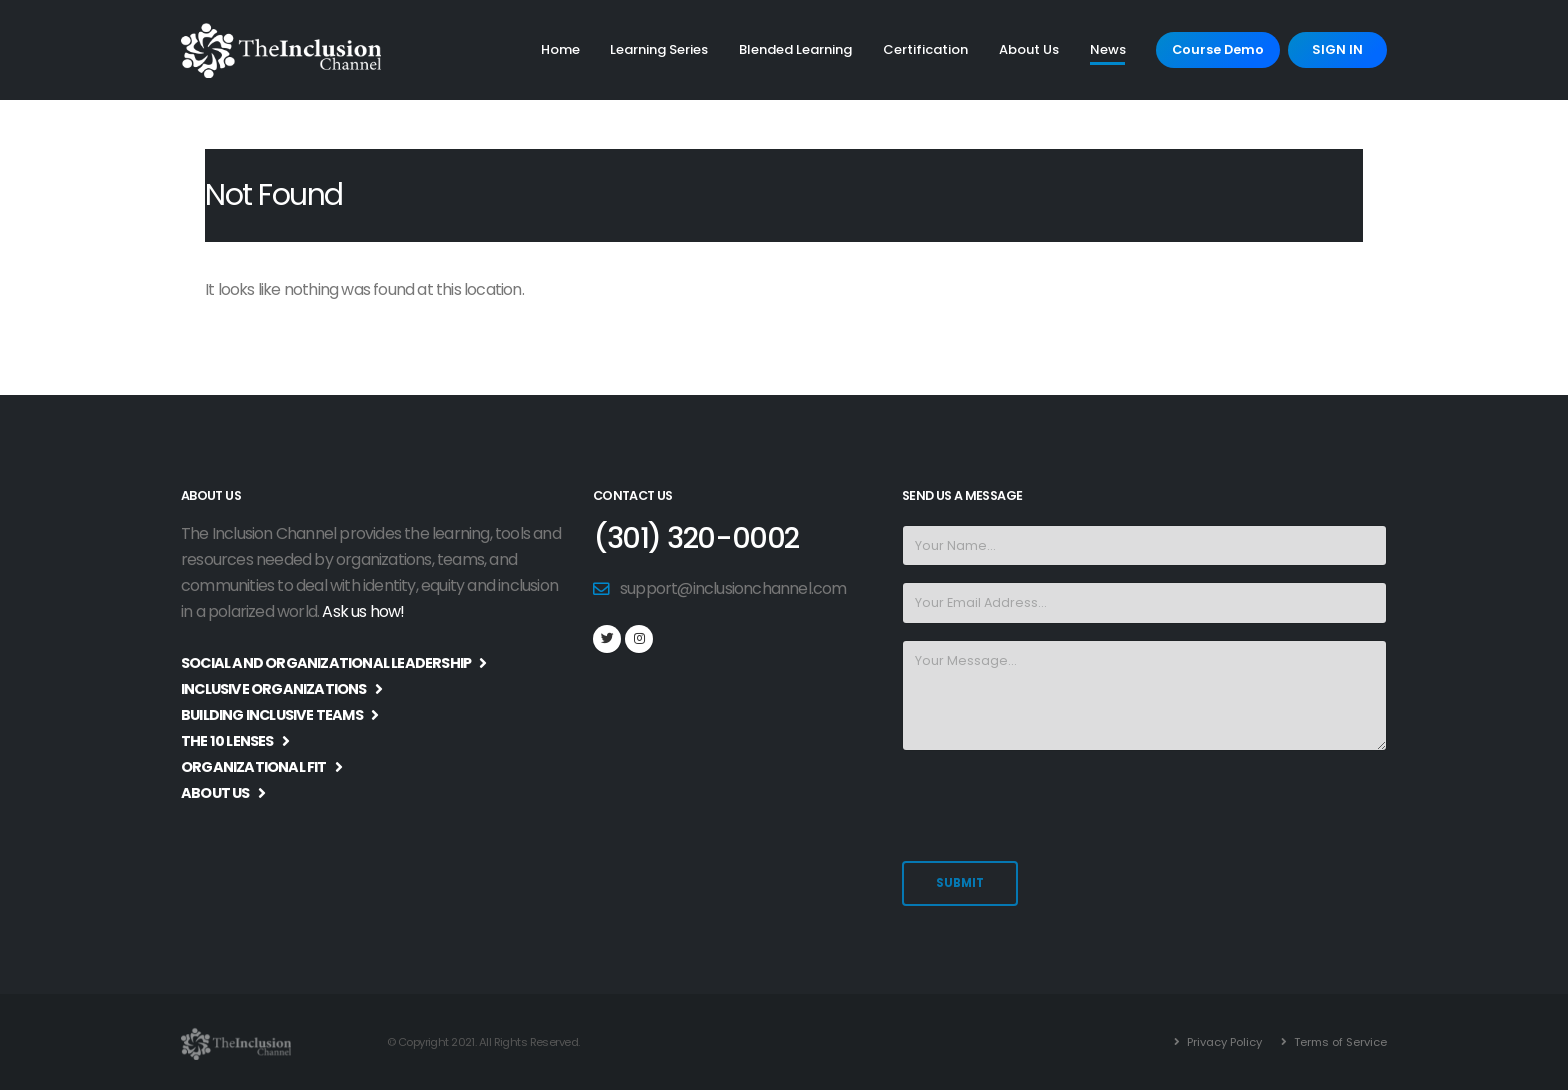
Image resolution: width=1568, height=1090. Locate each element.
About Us (1029, 49)
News (1108, 49)
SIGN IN (1337, 49)
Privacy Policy (1223, 1042)
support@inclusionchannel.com (733, 588)
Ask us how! (363, 611)
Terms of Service (1339, 1042)
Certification (925, 49)
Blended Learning (795, 49)
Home (560, 49)
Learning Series (659, 49)
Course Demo (1218, 49)
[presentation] (1054, 806)
